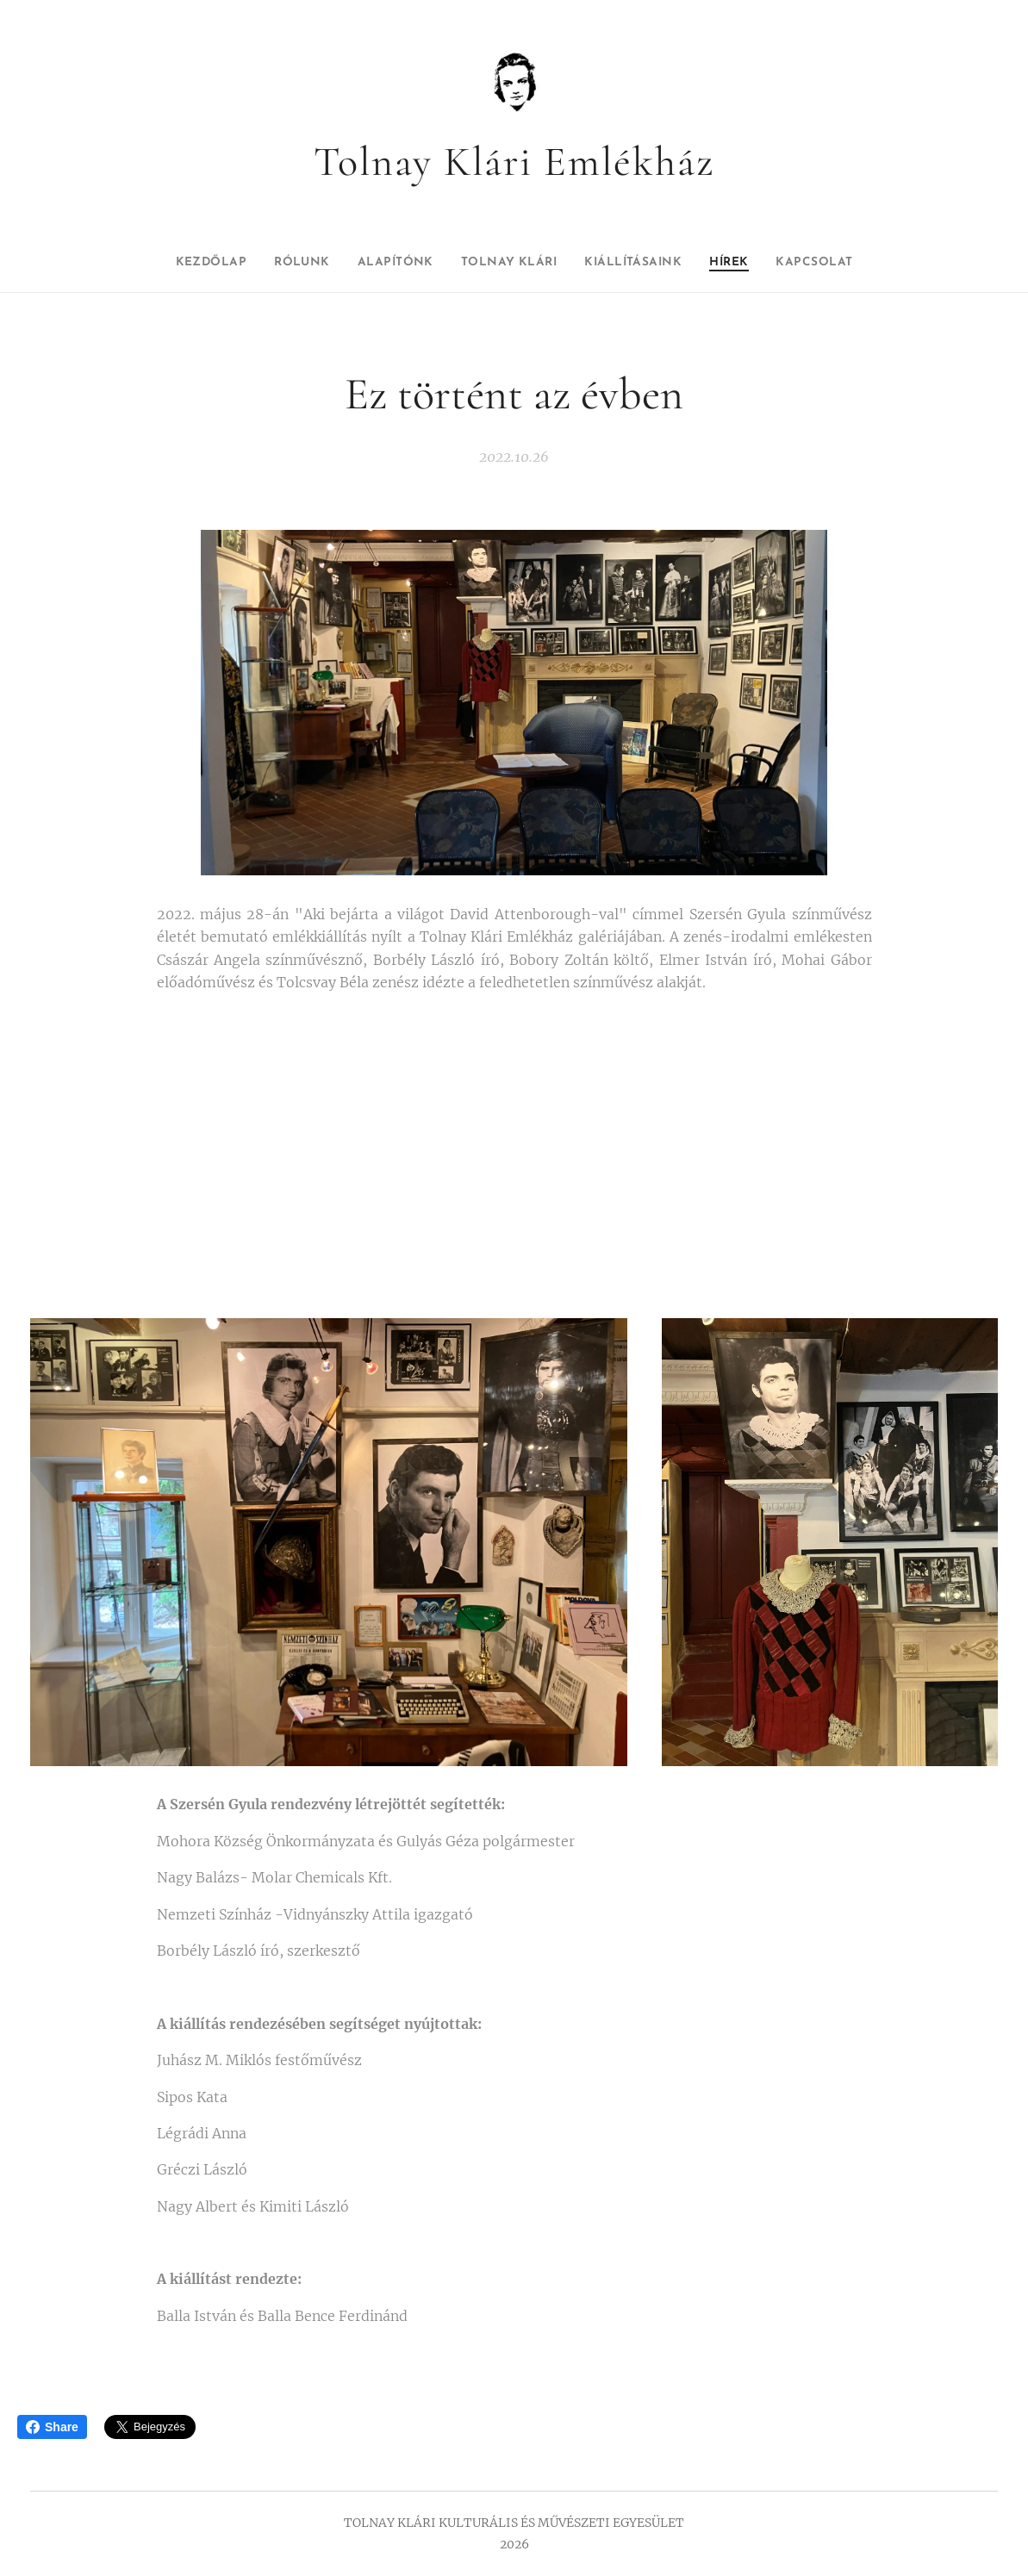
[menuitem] (179, 262)
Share (52, 2427)
